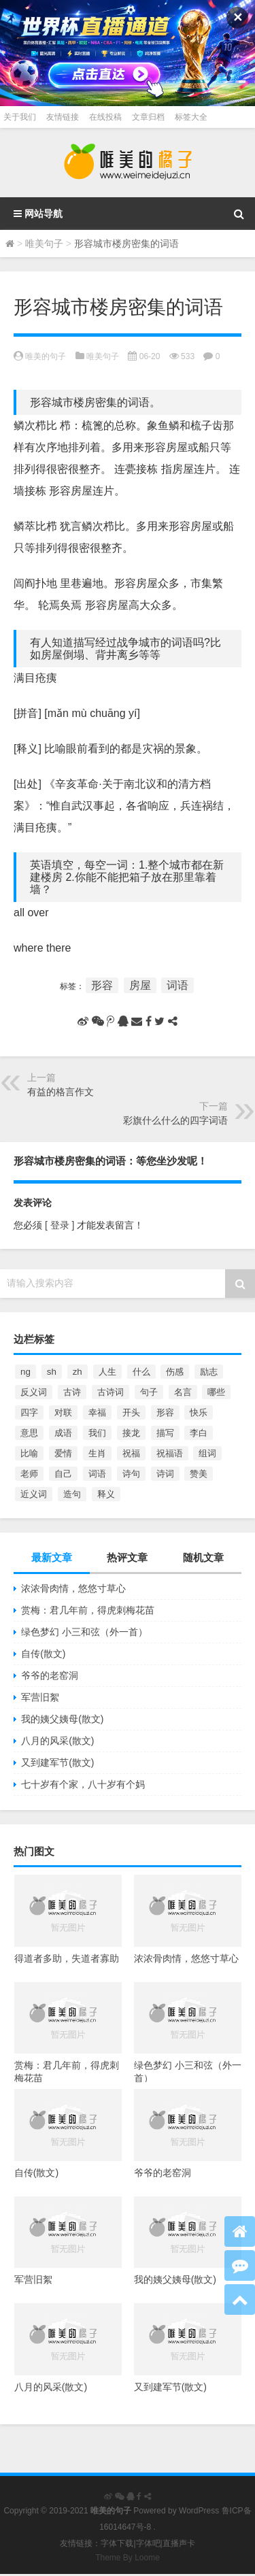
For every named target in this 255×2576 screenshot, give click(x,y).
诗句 (131, 1474)
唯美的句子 (45, 356)
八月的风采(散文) (57, 1740)
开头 (131, 1412)
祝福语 (169, 1453)
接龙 (131, 1433)
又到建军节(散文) (57, 1762)
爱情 (63, 1453)
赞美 (198, 1474)
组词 (207, 1453)
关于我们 (19, 117)
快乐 (198, 1412)
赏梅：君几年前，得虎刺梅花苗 (87, 1610)
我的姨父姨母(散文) (62, 1718)
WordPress (199, 2510)
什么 (141, 1372)
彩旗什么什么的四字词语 (175, 1120)
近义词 (33, 1494)
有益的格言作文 (60, 1091)
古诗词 (110, 1392)
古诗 (72, 1392)
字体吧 (148, 2543)
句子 (149, 1392)
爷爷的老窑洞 (49, 1675)
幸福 (97, 1412)
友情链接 (62, 117)
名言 (183, 1392)
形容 (102, 985)
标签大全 (191, 117)
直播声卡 (179, 2543)
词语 (177, 985)
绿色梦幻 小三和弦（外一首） (84, 1631)
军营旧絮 (40, 1697)
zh (77, 1372)
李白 (198, 1433)
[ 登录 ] (59, 1225)
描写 (165, 1433)
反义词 (33, 1392)
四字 (29, 1412)
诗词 (165, 1474)
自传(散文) (43, 1653)
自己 (63, 1474)
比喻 (29, 1453)
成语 (63, 1433)
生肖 (97, 1453)
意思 (29, 1433)
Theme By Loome (127, 2557)
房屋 (140, 985)
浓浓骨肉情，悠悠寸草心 (73, 1588)
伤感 (175, 1372)
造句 (72, 1494)
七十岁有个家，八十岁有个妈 (83, 1784)
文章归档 (148, 117)
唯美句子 (44, 243)
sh (51, 1372)
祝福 (131, 1453)
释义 (106, 1494)
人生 (107, 1372)
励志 (209, 1372)
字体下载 (117, 2543)
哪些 (216, 1392)
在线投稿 (105, 117)
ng (25, 1372)
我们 (97, 1433)
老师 (29, 1474)
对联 (63, 1412)
